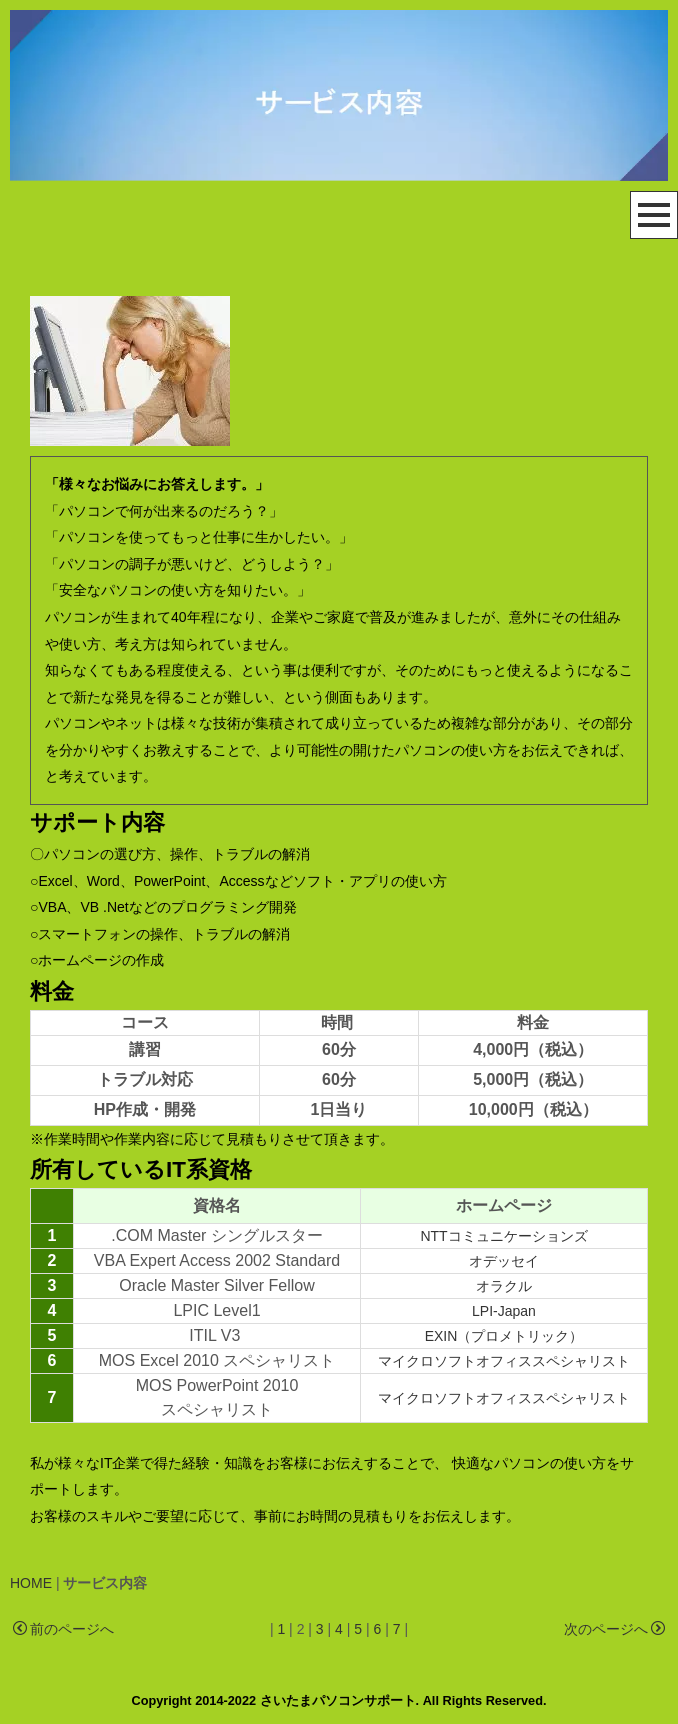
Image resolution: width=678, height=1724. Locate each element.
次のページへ (614, 1630)
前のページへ (63, 1630)
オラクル (504, 1286)
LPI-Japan (504, 1311)
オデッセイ (504, 1261)
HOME (31, 1583)
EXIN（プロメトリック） (504, 1336)
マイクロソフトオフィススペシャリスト (504, 1361)
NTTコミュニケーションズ (503, 1236)
